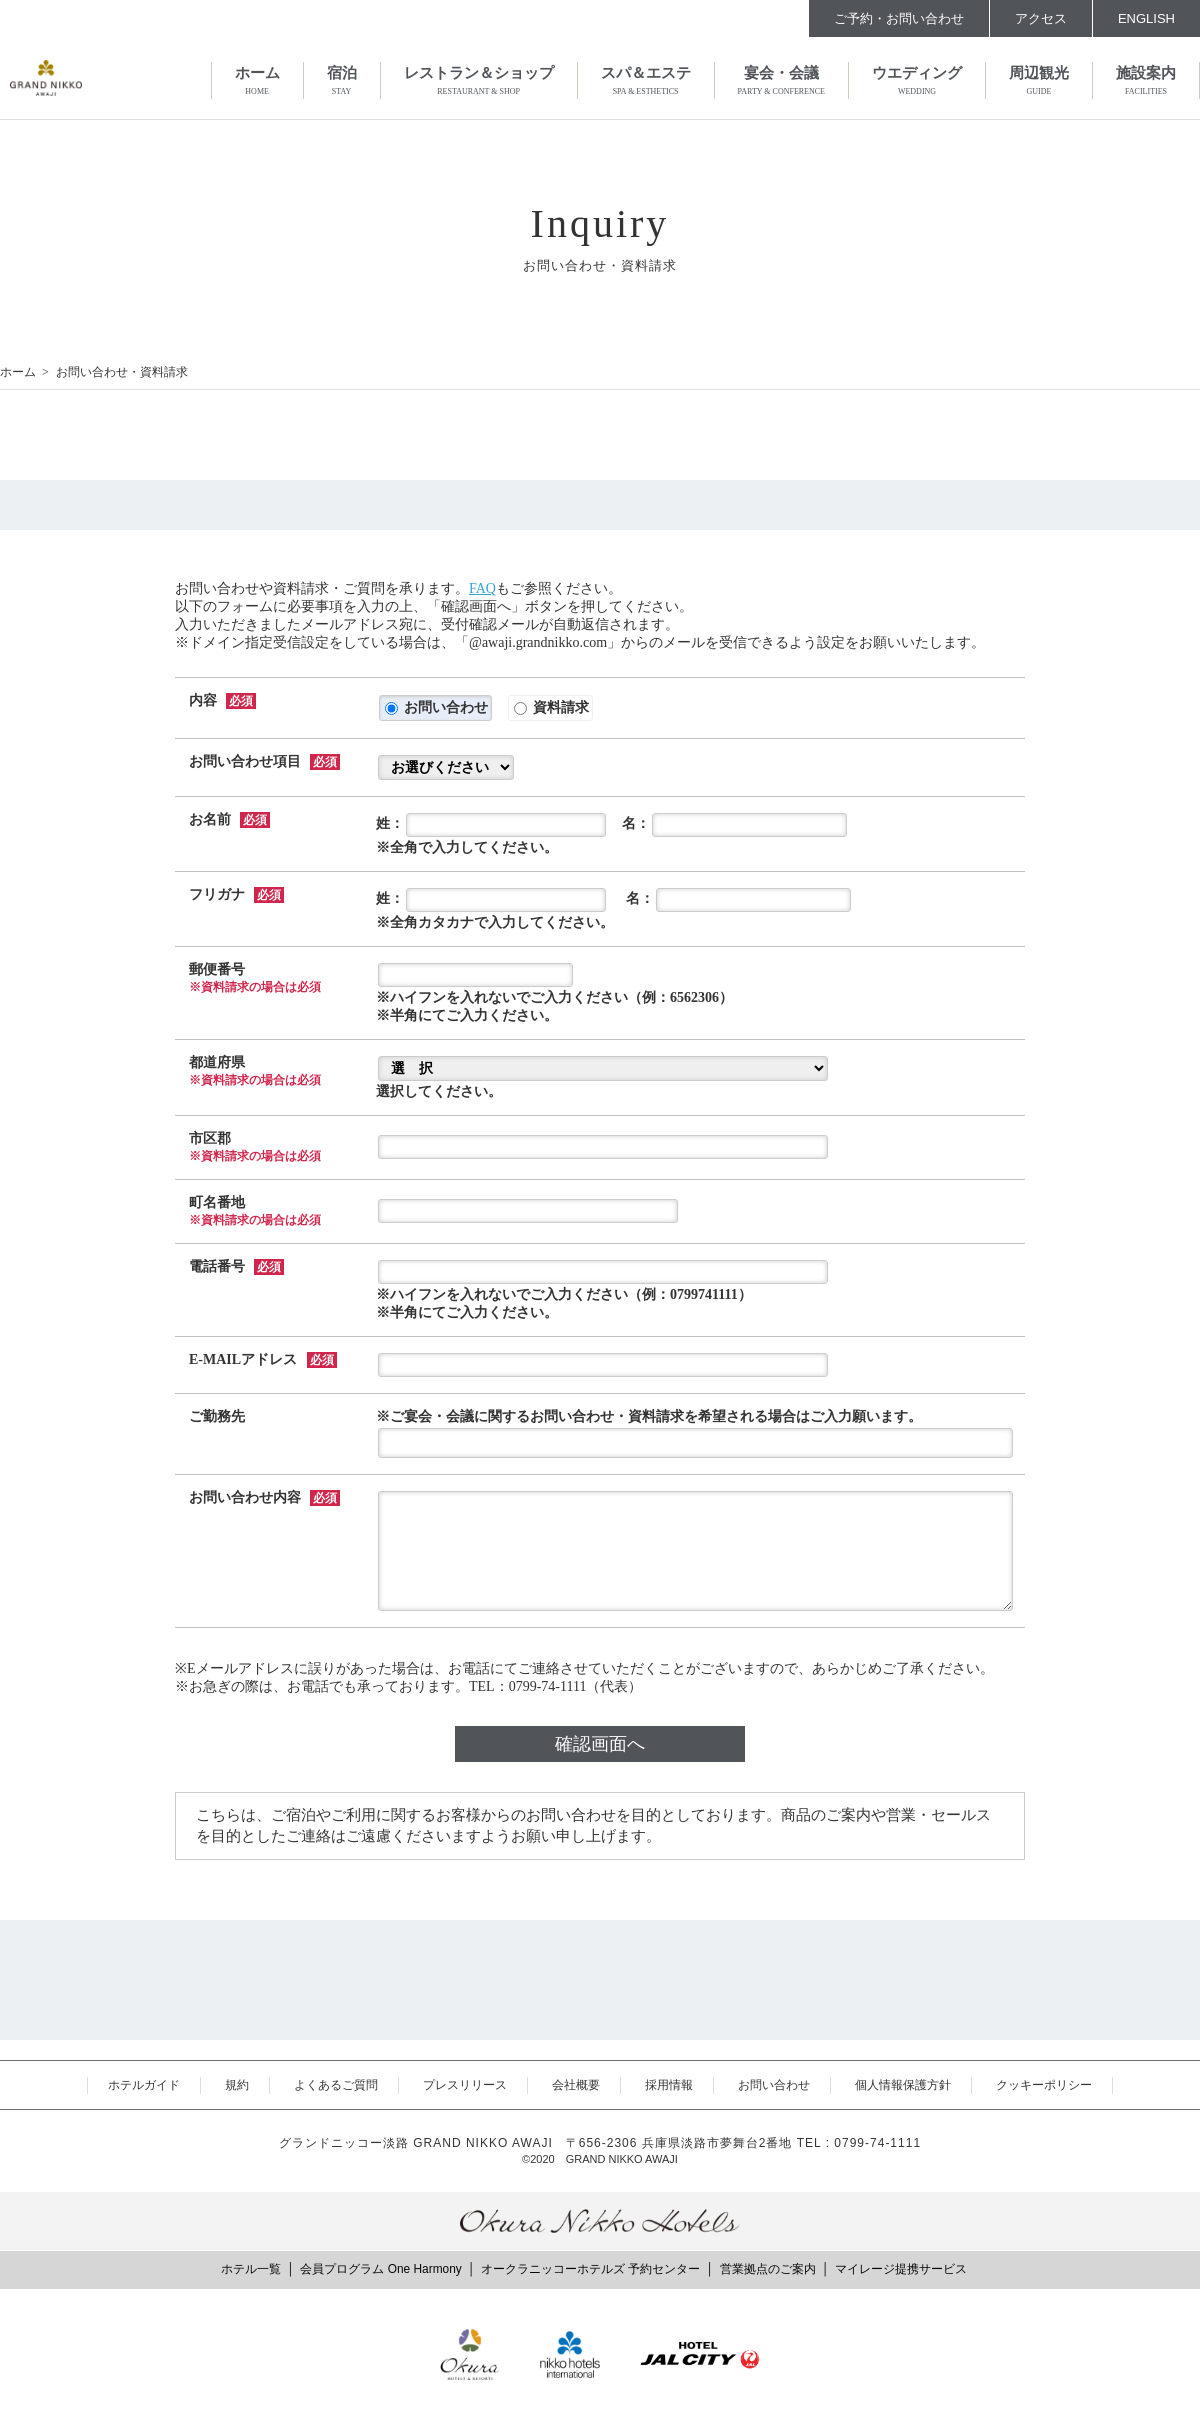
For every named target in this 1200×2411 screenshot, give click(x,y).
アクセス (1041, 18)
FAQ (482, 588)
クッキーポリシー (1044, 2085)
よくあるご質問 (336, 2085)
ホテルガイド (144, 2085)
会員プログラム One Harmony (380, 2269)
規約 (237, 2085)
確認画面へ (600, 1744)
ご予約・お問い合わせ (899, 18)
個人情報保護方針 (903, 2085)
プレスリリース (465, 2085)
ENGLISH (1146, 18)
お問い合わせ (436, 707)
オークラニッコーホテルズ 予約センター (590, 2269)
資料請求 (551, 707)
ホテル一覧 (251, 2269)
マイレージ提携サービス (901, 2269)
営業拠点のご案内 (768, 2269)
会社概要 (576, 2085)
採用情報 (669, 2085)
